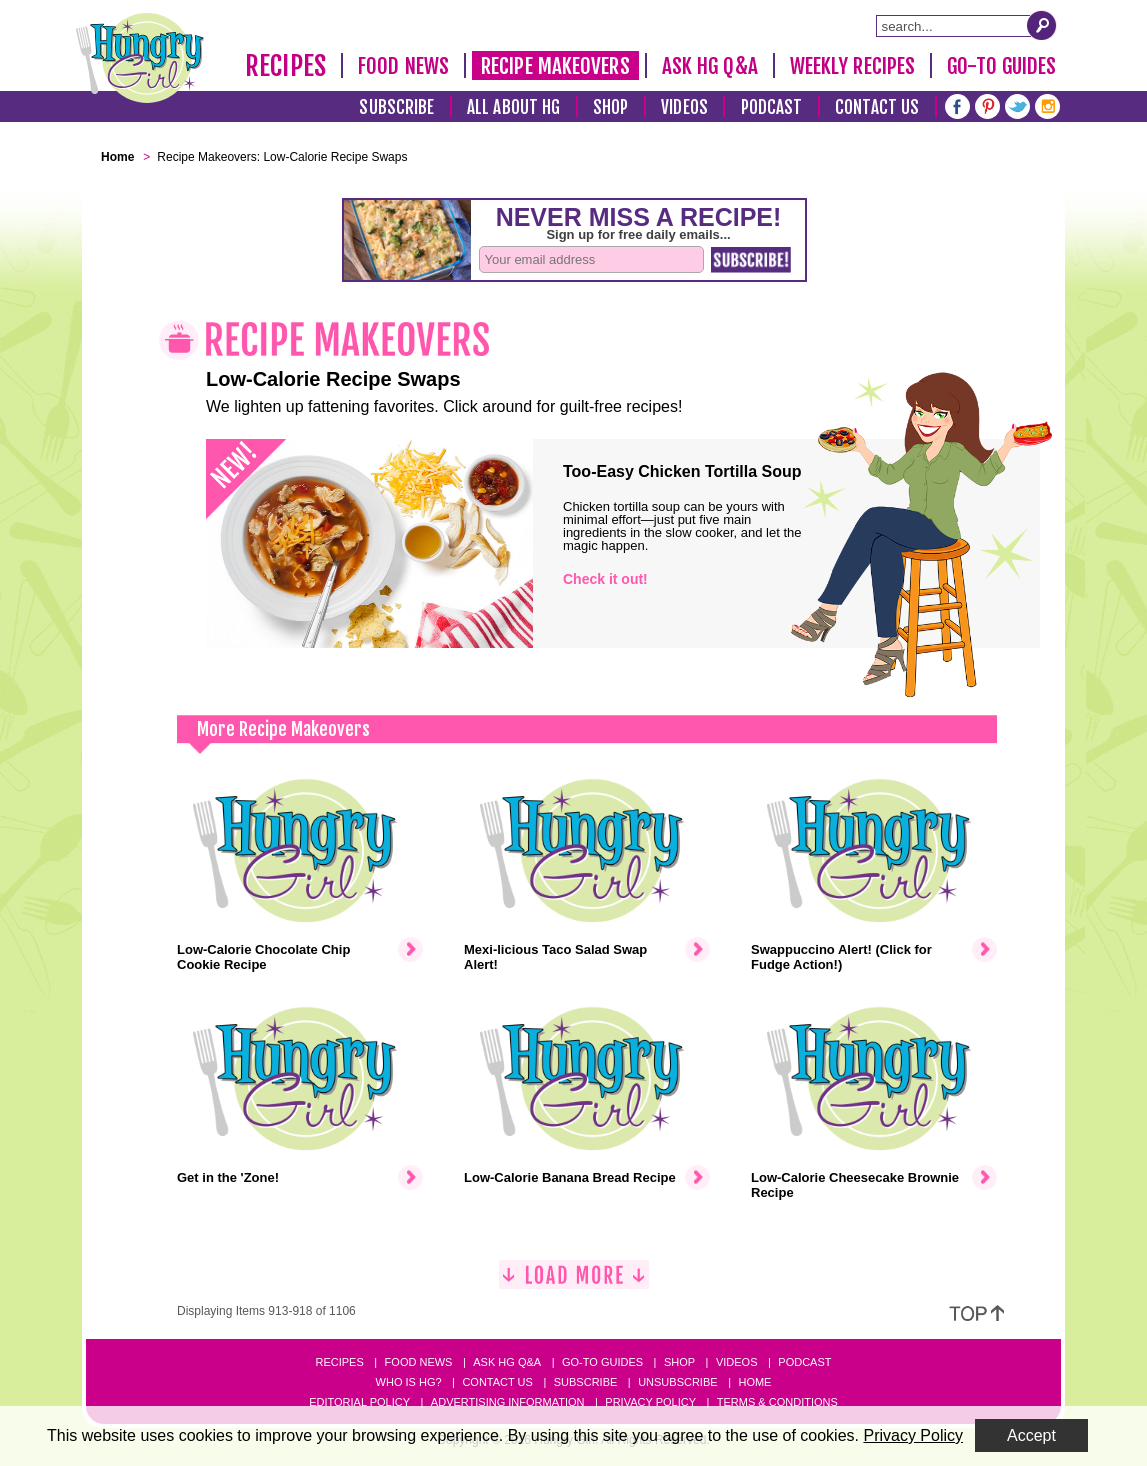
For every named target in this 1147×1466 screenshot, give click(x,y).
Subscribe (396, 107)
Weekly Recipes (852, 66)
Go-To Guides (1001, 66)
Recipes (285, 66)
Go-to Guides (602, 1362)
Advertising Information (508, 1402)
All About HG (513, 107)
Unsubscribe (677, 1382)
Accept (1031, 1435)
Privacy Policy (650, 1402)
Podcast (772, 107)
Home (754, 1382)
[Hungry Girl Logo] (140, 58)
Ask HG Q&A (710, 66)
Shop (610, 107)
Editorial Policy (359, 1402)
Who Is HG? (409, 1382)
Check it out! (605, 579)
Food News (403, 66)
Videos (684, 107)
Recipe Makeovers (555, 66)
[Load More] (574, 1282)
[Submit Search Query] (1042, 25)
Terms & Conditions (777, 1402)
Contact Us (877, 107)
